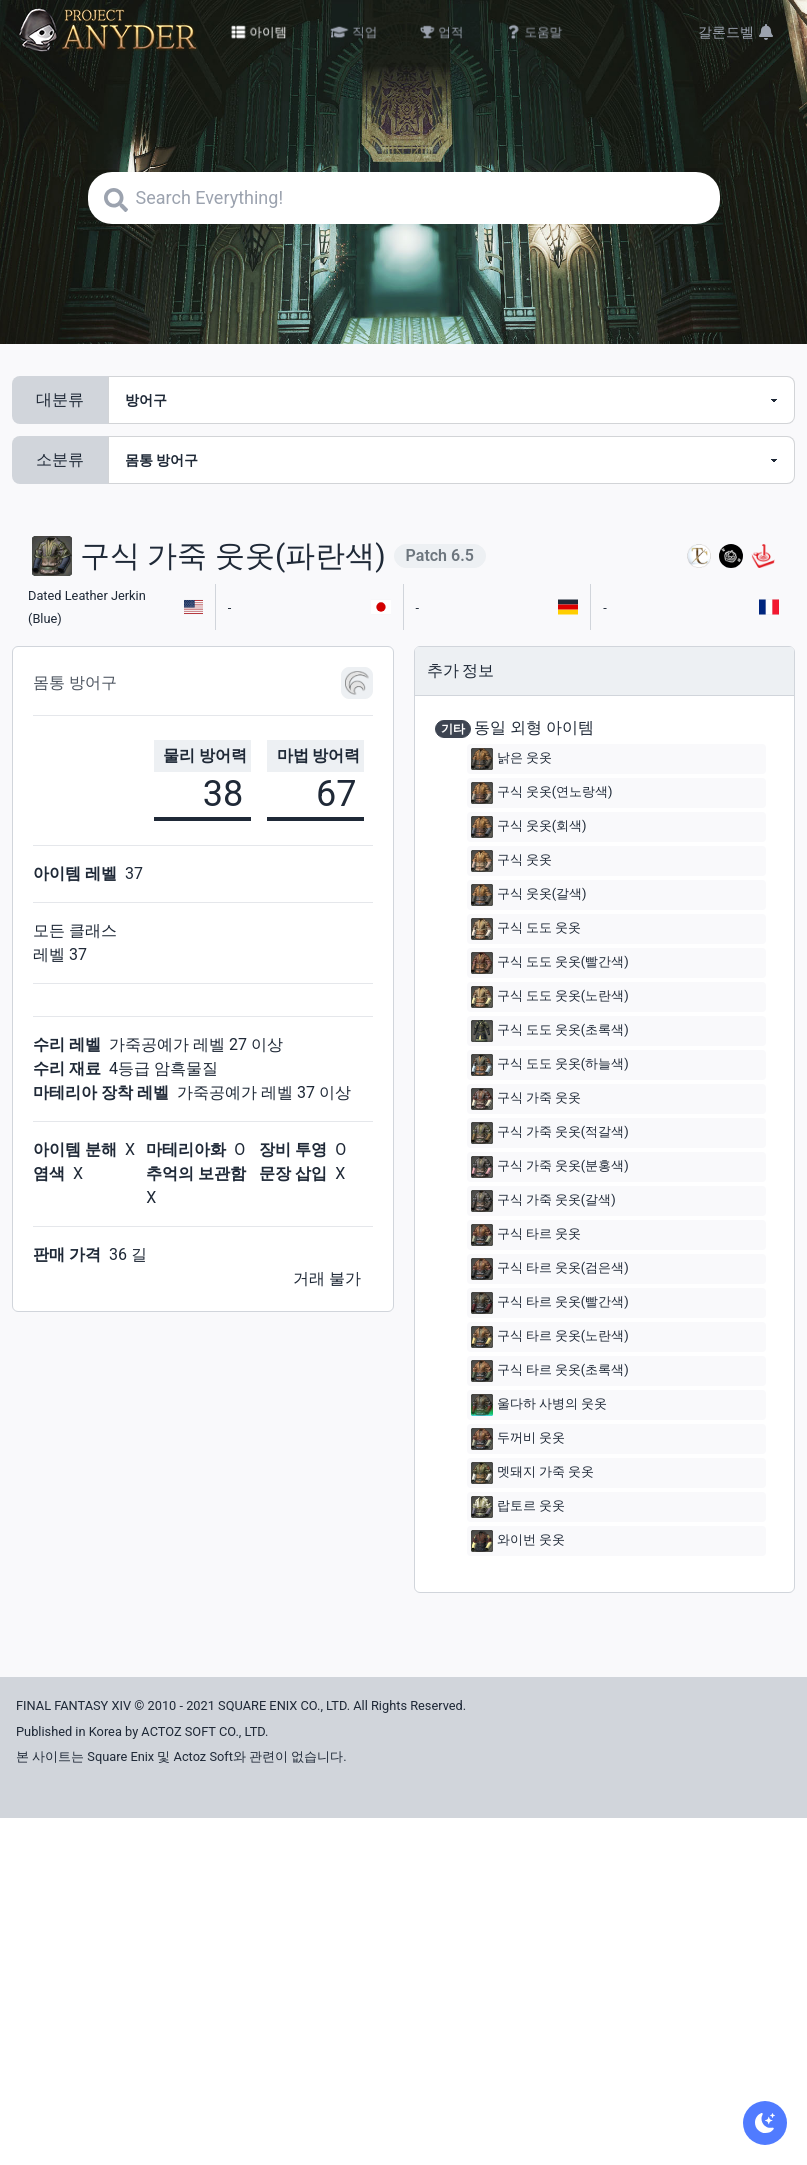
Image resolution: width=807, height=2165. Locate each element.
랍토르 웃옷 (518, 1507)
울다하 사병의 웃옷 (539, 1405)
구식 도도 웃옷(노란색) (550, 997)
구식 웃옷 (511, 861)
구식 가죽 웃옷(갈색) (543, 1201)
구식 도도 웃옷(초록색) (550, 1031)
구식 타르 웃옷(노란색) (550, 1337)
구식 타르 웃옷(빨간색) (550, 1303)
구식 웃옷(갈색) (529, 895)
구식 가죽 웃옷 (526, 1099)
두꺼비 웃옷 (518, 1439)
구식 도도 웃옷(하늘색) (550, 1065)
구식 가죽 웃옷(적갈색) (550, 1133)
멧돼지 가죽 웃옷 (532, 1473)
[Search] (404, 198)
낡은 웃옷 (511, 759)
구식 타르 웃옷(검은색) (550, 1269)
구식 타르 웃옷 (526, 1235)
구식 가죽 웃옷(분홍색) (550, 1167)
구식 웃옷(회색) (529, 827)
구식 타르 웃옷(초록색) (550, 1371)
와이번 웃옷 (518, 1541)
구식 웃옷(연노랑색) (542, 793)
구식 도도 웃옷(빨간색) (550, 963)
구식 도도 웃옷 (526, 929)
